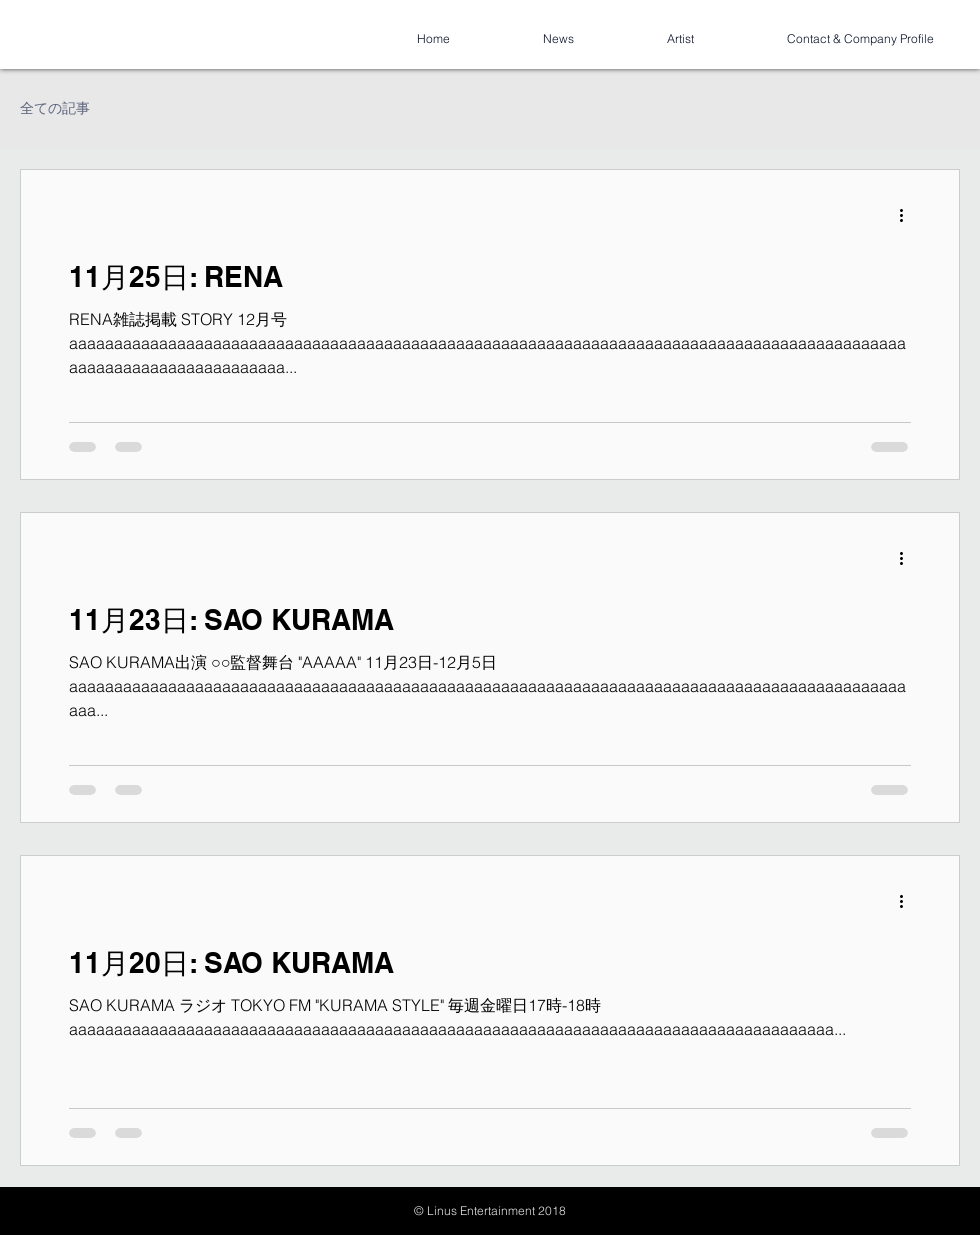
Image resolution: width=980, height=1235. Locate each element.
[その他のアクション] (908, 215)
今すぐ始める (172, 108)
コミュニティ (296, 108)
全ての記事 (55, 108)
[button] (934, 111)
